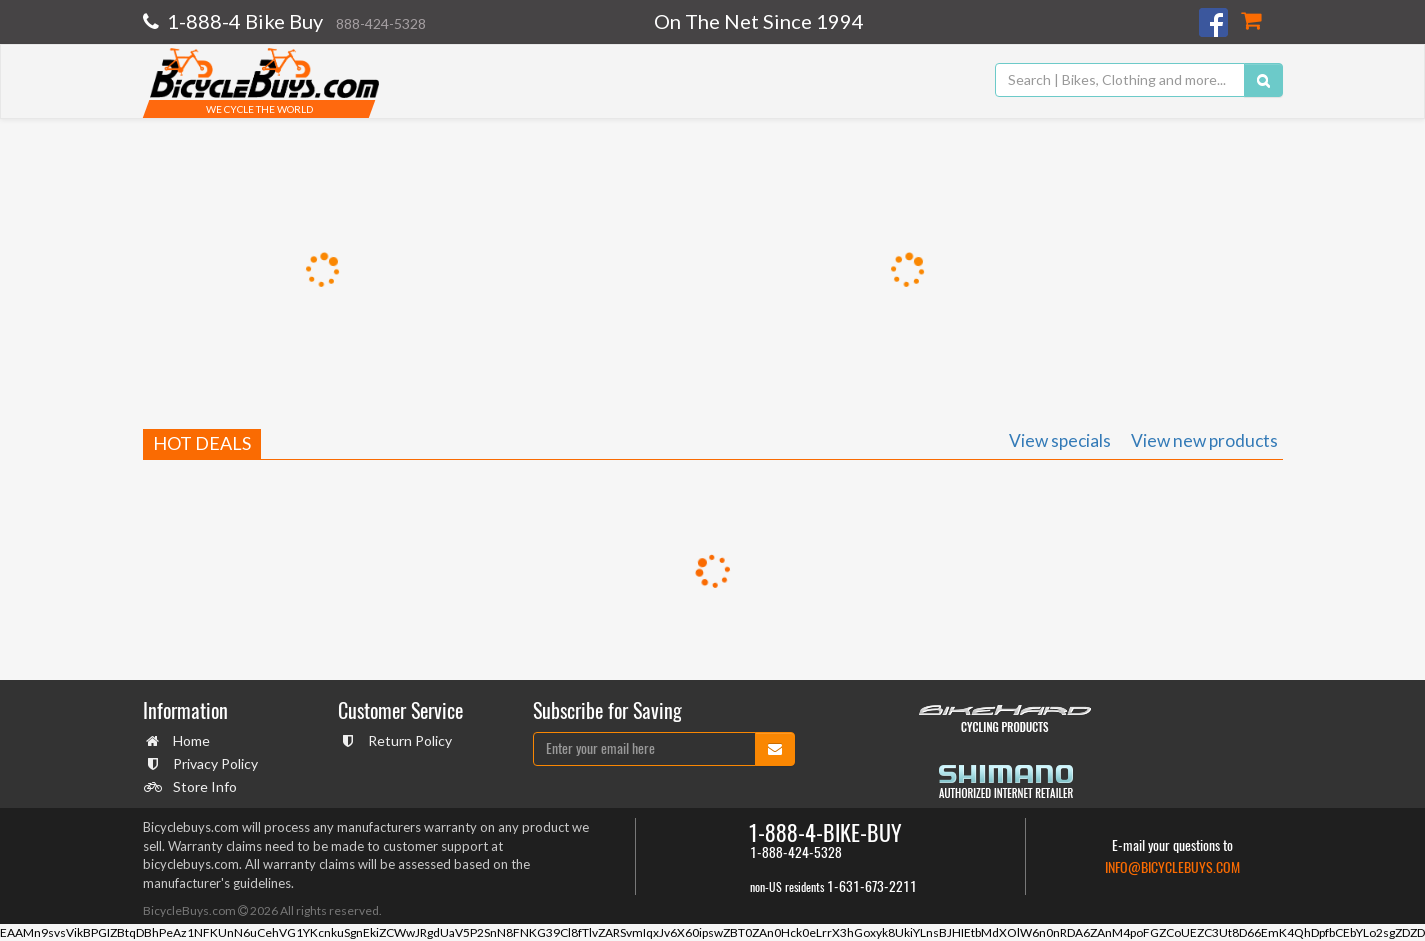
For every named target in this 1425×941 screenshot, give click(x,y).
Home (189, 740)
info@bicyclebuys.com (1172, 867)
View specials (1060, 440)
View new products (1204, 440)
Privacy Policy (213, 763)
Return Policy (407, 740)
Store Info (202, 786)
